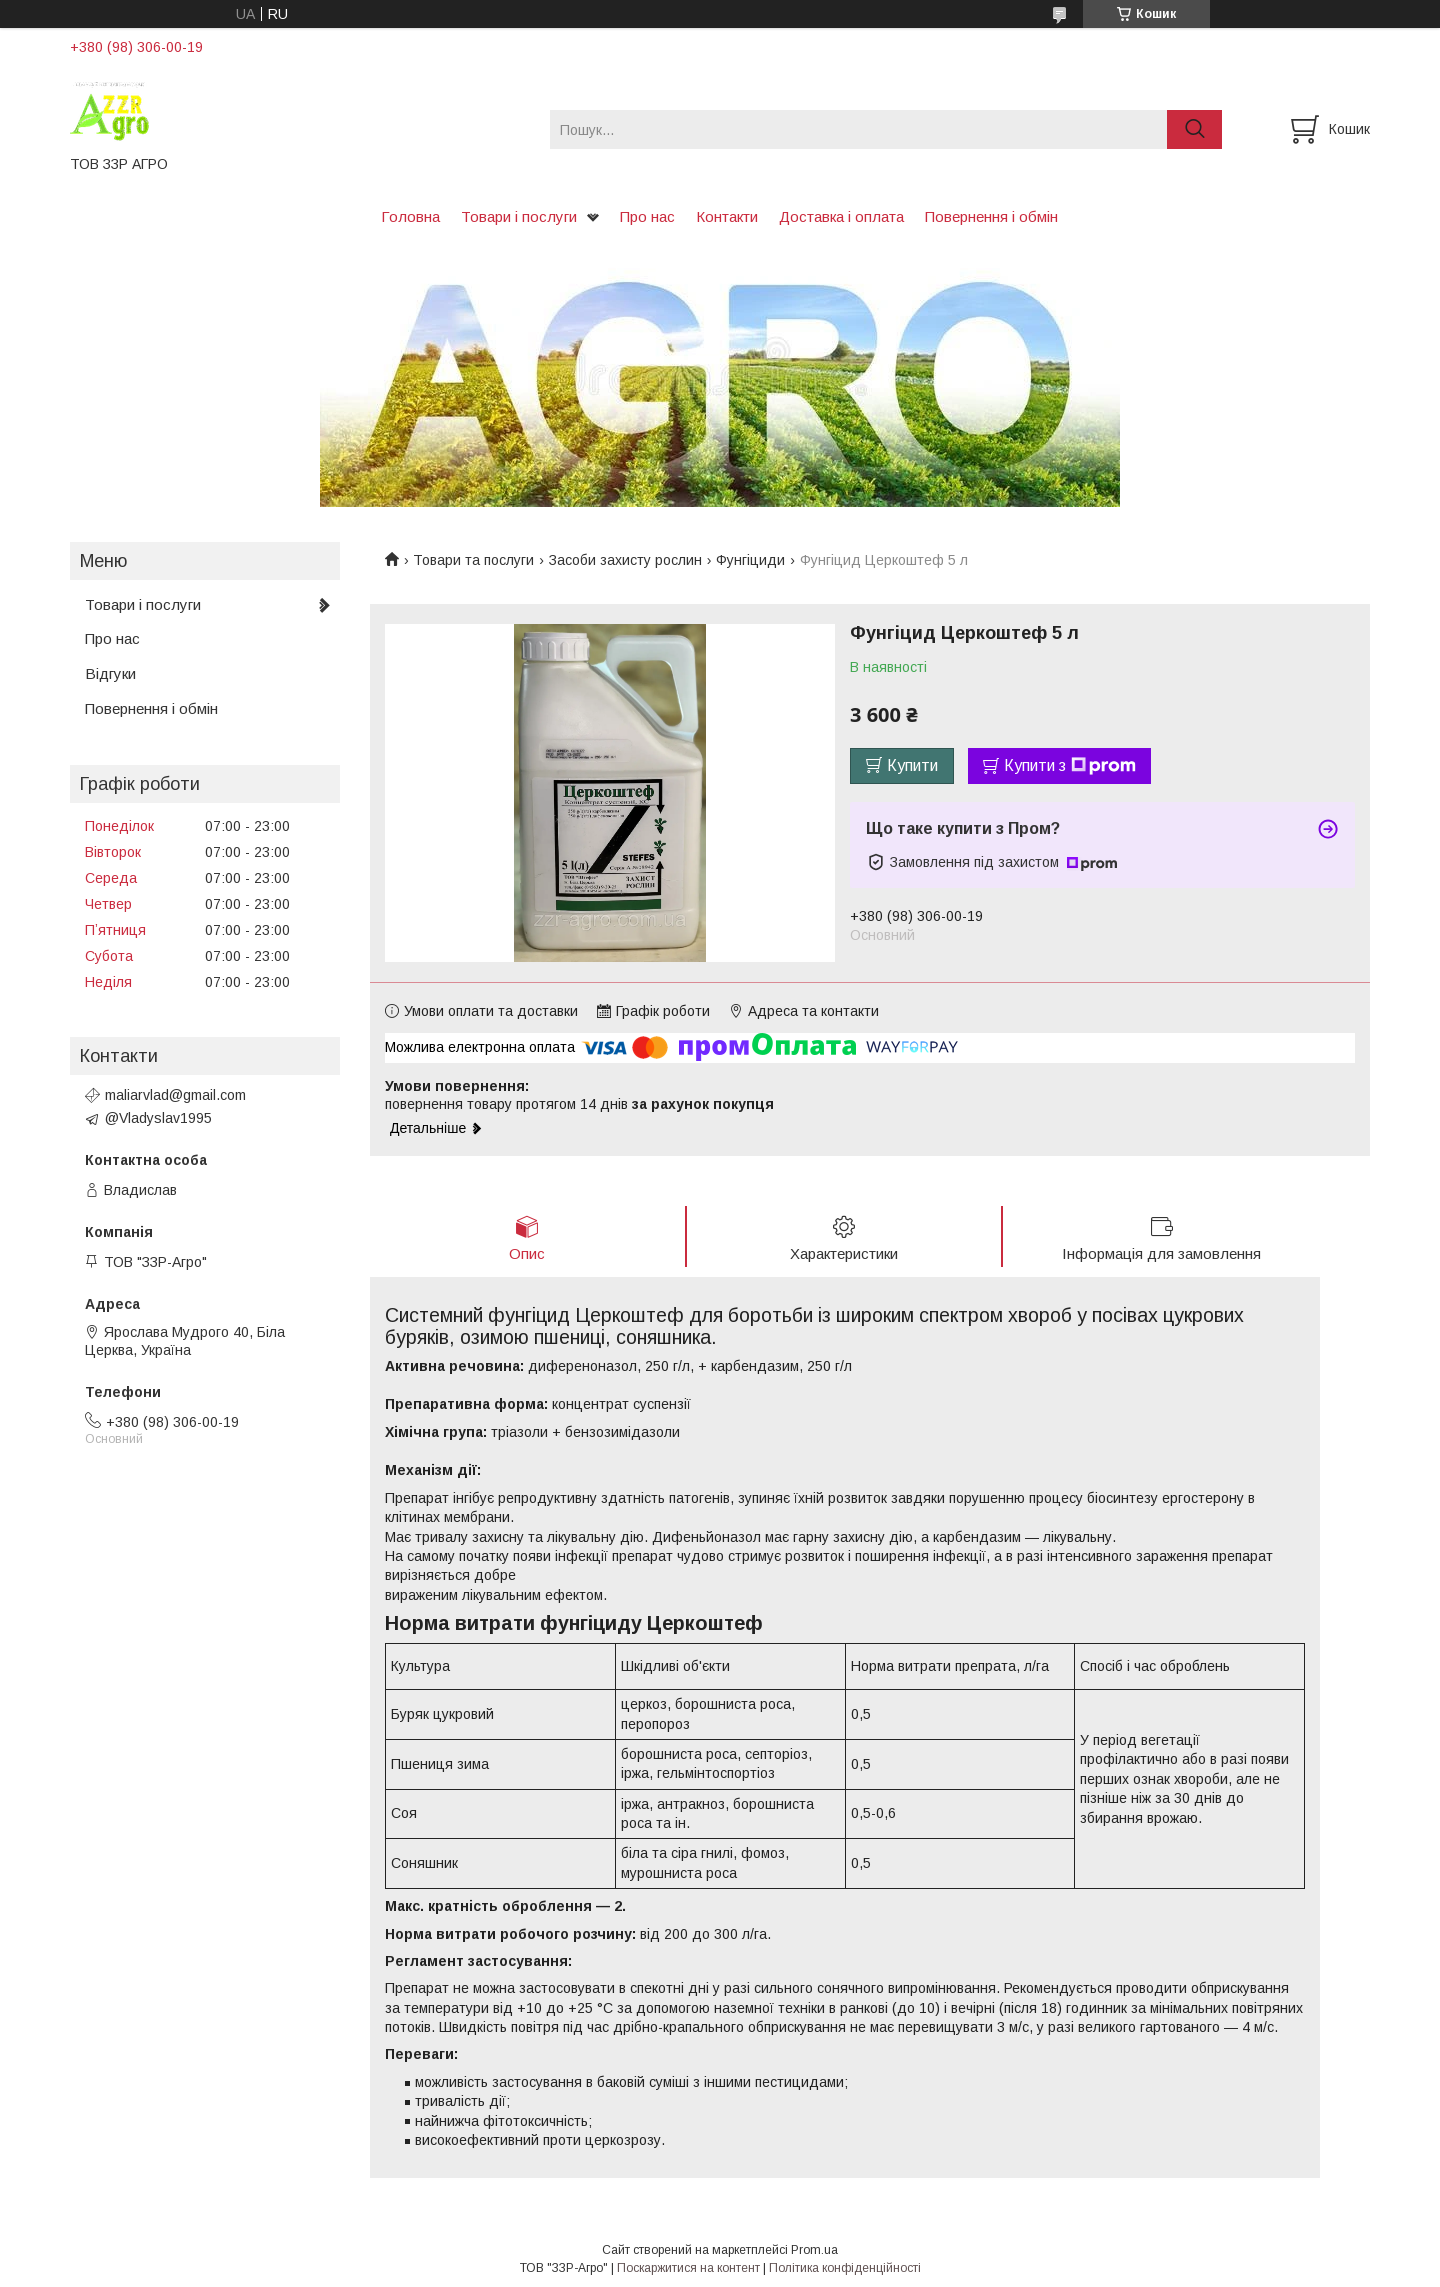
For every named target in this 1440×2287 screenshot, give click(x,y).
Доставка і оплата (841, 216)
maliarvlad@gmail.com (175, 1095)
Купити (912, 765)
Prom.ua (814, 2250)
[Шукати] (1194, 129)
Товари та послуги (473, 560)
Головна (410, 216)
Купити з (1070, 766)
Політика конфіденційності (845, 2268)
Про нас (647, 216)
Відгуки (110, 673)
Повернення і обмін (991, 216)
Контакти (727, 216)
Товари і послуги (519, 216)
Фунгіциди (750, 560)
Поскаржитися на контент (688, 2268)
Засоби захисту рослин (625, 560)
